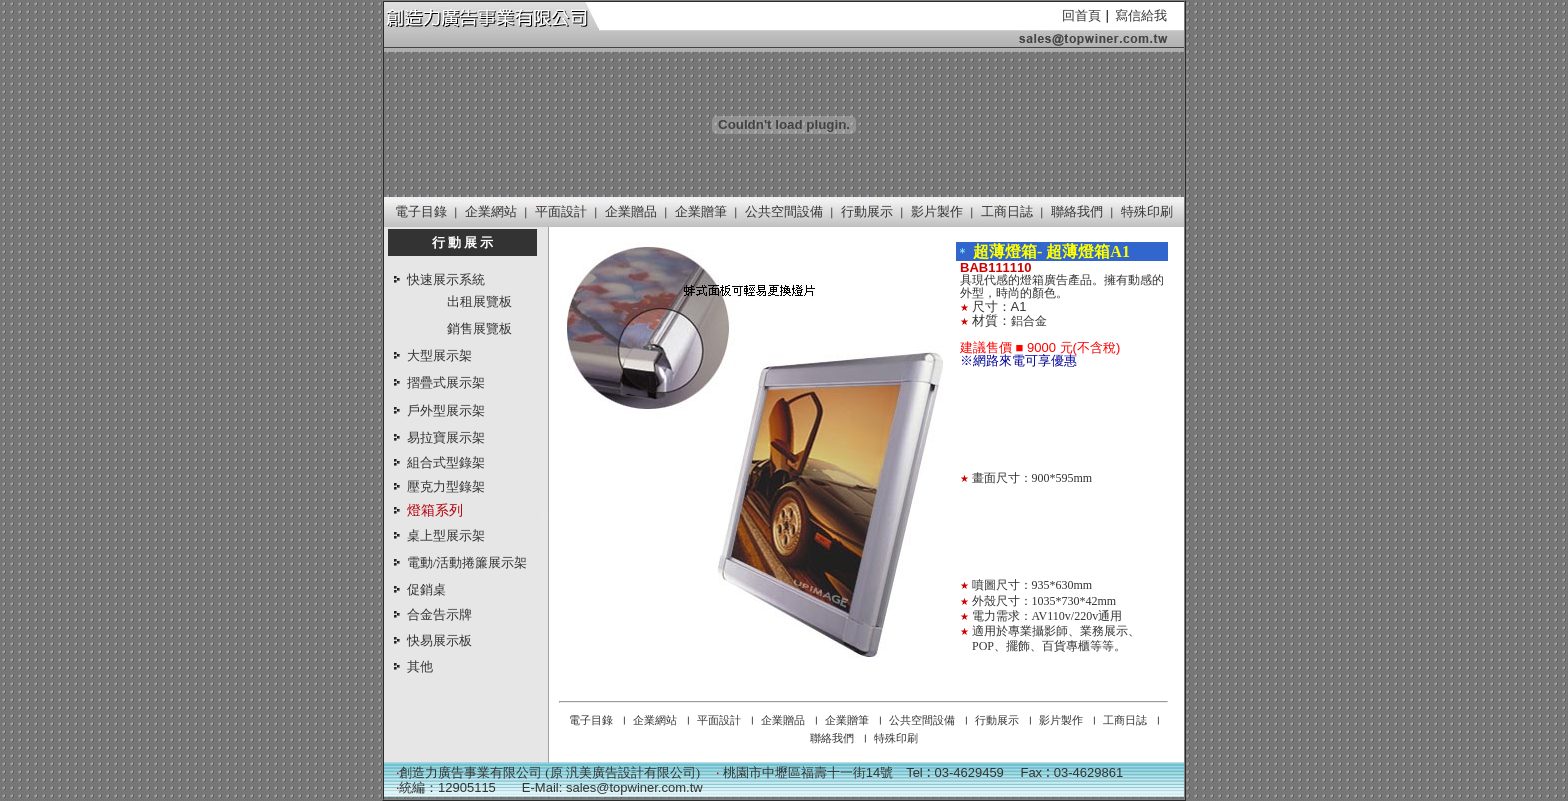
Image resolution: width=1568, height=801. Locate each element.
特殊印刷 (1147, 211)
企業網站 (491, 211)
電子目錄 (421, 211)
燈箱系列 (435, 510)
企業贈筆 (701, 211)
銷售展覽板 (479, 328)
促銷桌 (426, 589)
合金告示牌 (439, 614)
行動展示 (867, 211)
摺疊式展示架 (446, 382)
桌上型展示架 (446, 535)
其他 (420, 666)
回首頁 (1081, 15)
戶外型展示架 (446, 410)
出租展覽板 (479, 301)
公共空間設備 (784, 211)
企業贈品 (631, 211)
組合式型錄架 (446, 462)
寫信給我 (1141, 15)
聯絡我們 (1077, 211)
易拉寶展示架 (446, 437)
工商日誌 (1007, 211)
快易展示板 (439, 640)
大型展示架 (439, 355)
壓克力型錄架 (446, 486)
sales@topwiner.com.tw (634, 787)
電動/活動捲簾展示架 (467, 562)
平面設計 (561, 211)
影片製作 (937, 211)
